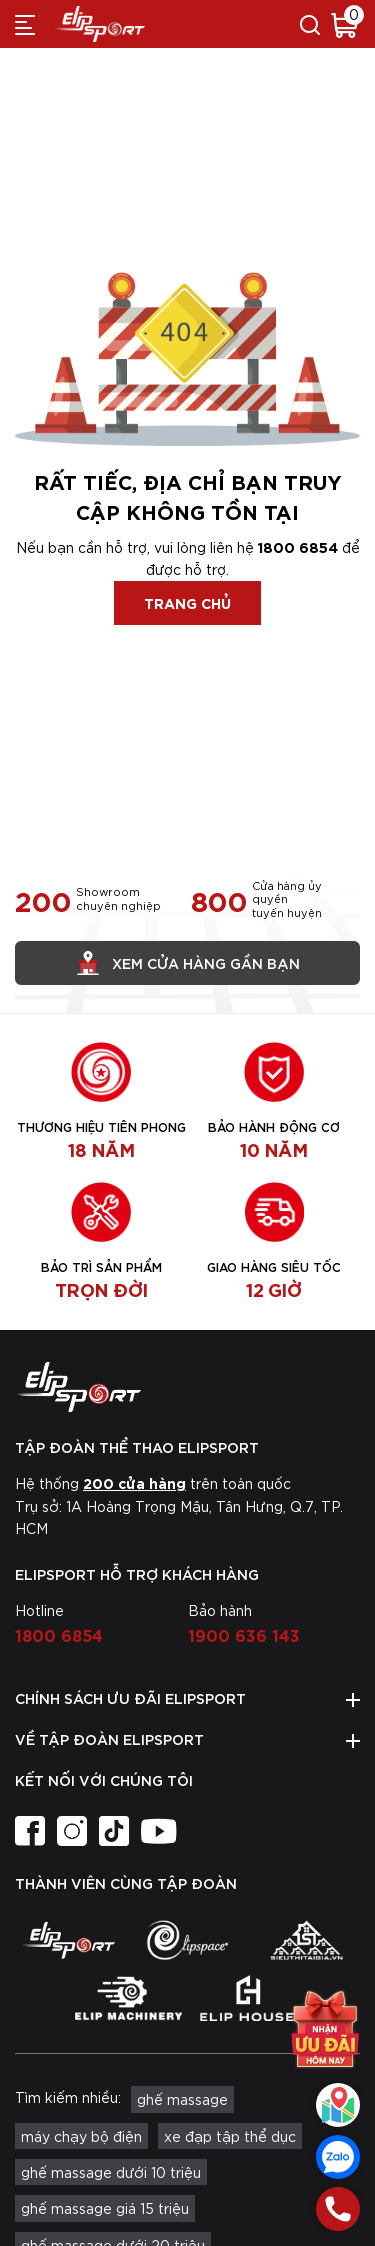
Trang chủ (187, 602)
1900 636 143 (244, 1634)
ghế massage (182, 2099)
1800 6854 (298, 546)
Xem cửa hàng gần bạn (188, 963)
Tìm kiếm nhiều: (68, 2097)
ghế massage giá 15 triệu (105, 2208)
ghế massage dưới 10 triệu (111, 2172)
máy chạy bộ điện (81, 2136)
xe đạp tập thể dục (230, 2136)
